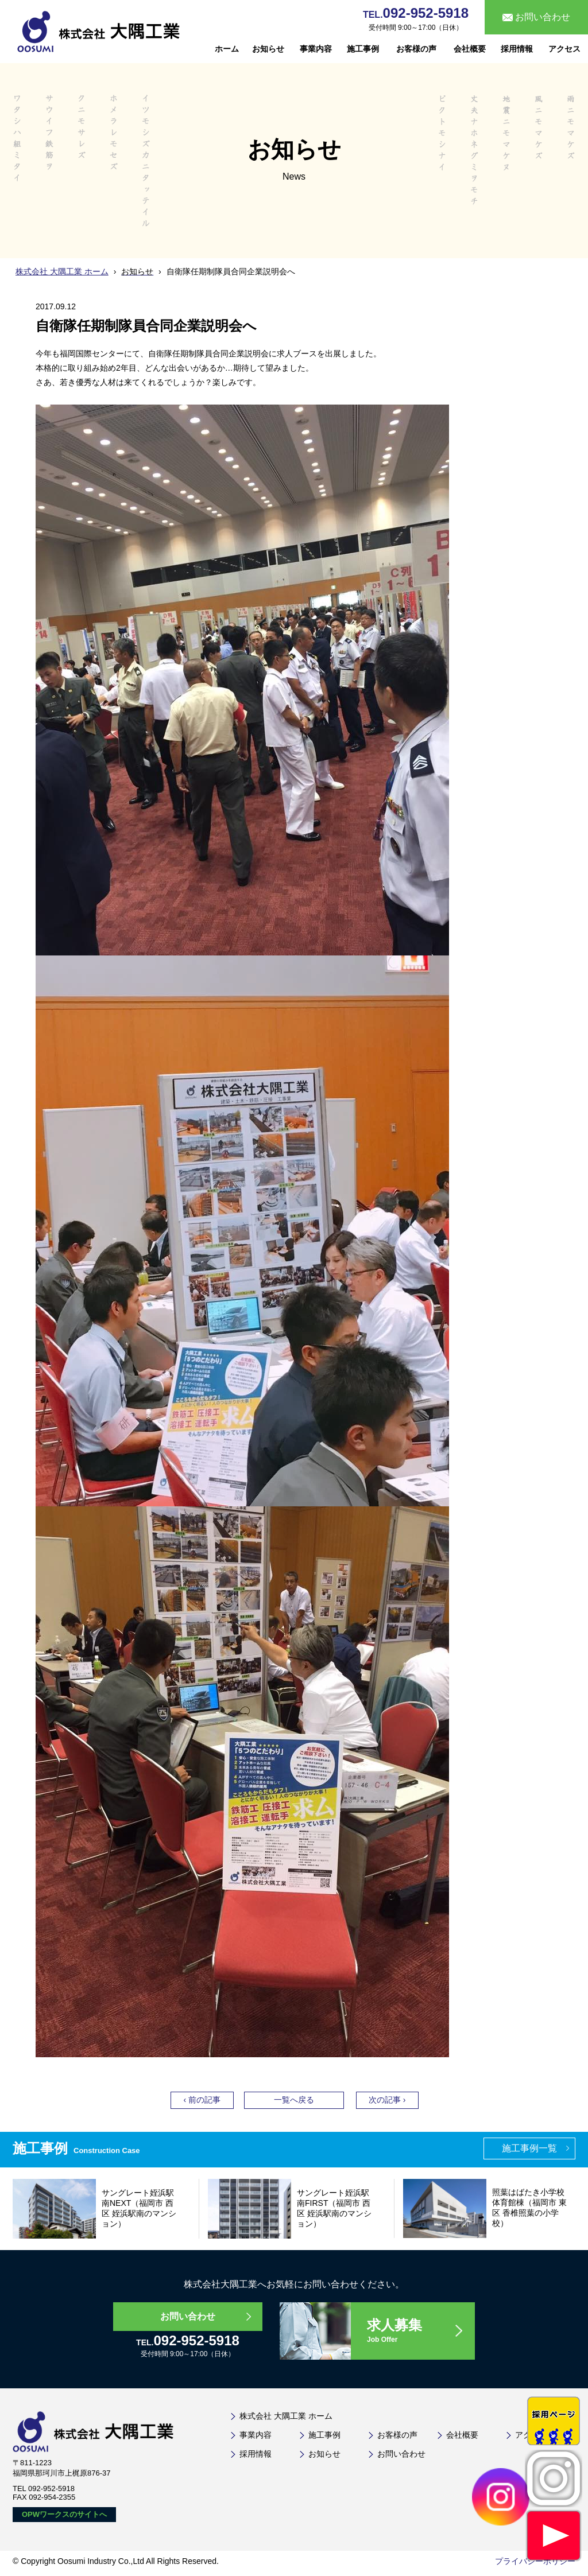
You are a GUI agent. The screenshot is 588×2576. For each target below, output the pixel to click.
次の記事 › (387, 2099)
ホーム (227, 48)
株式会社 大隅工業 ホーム (62, 271)
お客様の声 (416, 48)
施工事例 (363, 48)
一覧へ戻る (294, 2099)
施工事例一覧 (529, 2148)
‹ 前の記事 (201, 2099)
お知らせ (268, 48)
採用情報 (517, 48)
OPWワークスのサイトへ (64, 2514)
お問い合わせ (187, 2316)
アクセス (564, 48)
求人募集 (420, 2331)
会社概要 (470, 48)
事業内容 (316, 48)
